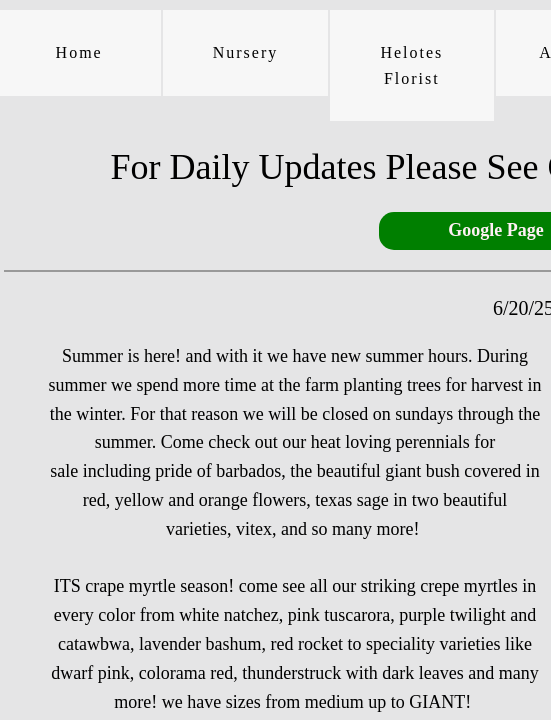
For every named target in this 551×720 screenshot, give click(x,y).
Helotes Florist (411, 65)
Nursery (246, 52)
